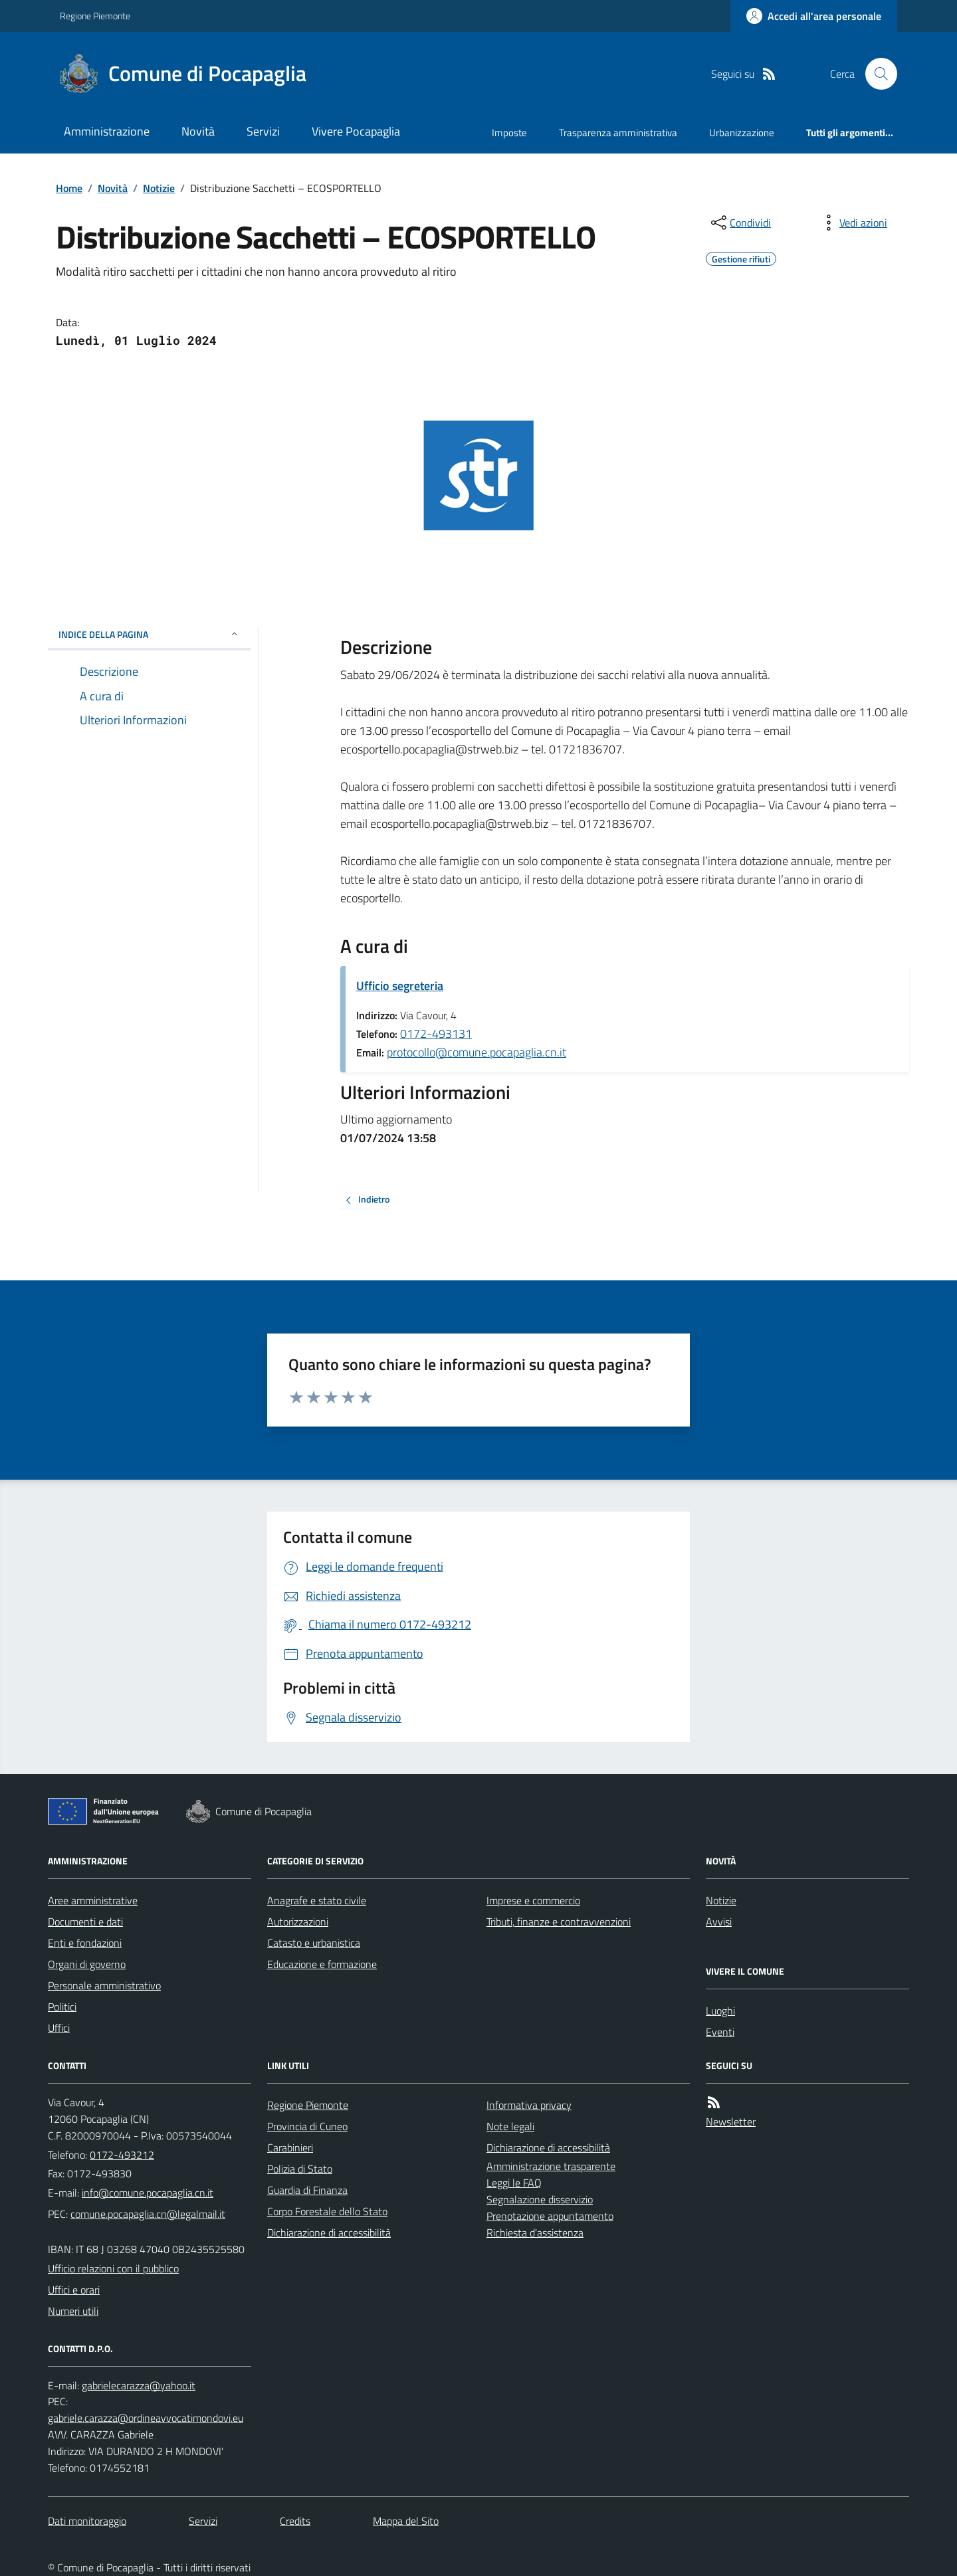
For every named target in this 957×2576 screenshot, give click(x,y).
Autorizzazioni (297, 1922)
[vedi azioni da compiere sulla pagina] (852, 222)
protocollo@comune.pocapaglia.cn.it (476, 1052)
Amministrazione (107, 131)
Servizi (263, 131)
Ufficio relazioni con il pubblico (113, 2268)
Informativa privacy (529, 2105)
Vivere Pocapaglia (356, 131)
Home (69, 188)
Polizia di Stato (299, 2169)
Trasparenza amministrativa (618, 132)
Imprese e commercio (533, 1900)
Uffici (59, 2028)
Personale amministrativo (104, 1985)
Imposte (509, 132)
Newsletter (731, 2122)
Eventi (720, 2032)
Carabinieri (290, 2147)
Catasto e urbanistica (313, 1943)
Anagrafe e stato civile (316, 1900)
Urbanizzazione (741, 132)
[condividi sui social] (740, 222)
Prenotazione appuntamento (549, 2216)
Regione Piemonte (95, 16)
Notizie (159, 188)
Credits (295, 2521)
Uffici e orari (74, 2290)
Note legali (510, 2126)
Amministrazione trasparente (550, 2166)
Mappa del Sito (406, 2521)
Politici (62, 2007)
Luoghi (720, 2011)
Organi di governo (87, 1964)
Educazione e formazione (322, 1964)
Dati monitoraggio (87, 2521)
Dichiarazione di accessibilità (329, 2232)
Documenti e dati (85, 1922)
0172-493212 (122, 2155)
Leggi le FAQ (514, 2183)
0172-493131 (436, 1033)
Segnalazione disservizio (539, 2199)
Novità (198, 131)
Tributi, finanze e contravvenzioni (558, 1922)
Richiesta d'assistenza (535, 2232)
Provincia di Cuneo (307, 2126)
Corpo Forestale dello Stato (327, 2211)
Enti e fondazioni (85, 1943)
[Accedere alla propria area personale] (813, 16)
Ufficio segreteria (399, 986)
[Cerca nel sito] (876, 74)
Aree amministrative (93, 1900)
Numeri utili (73, 2311)
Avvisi (719, 1922)
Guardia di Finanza (307, 2190)
